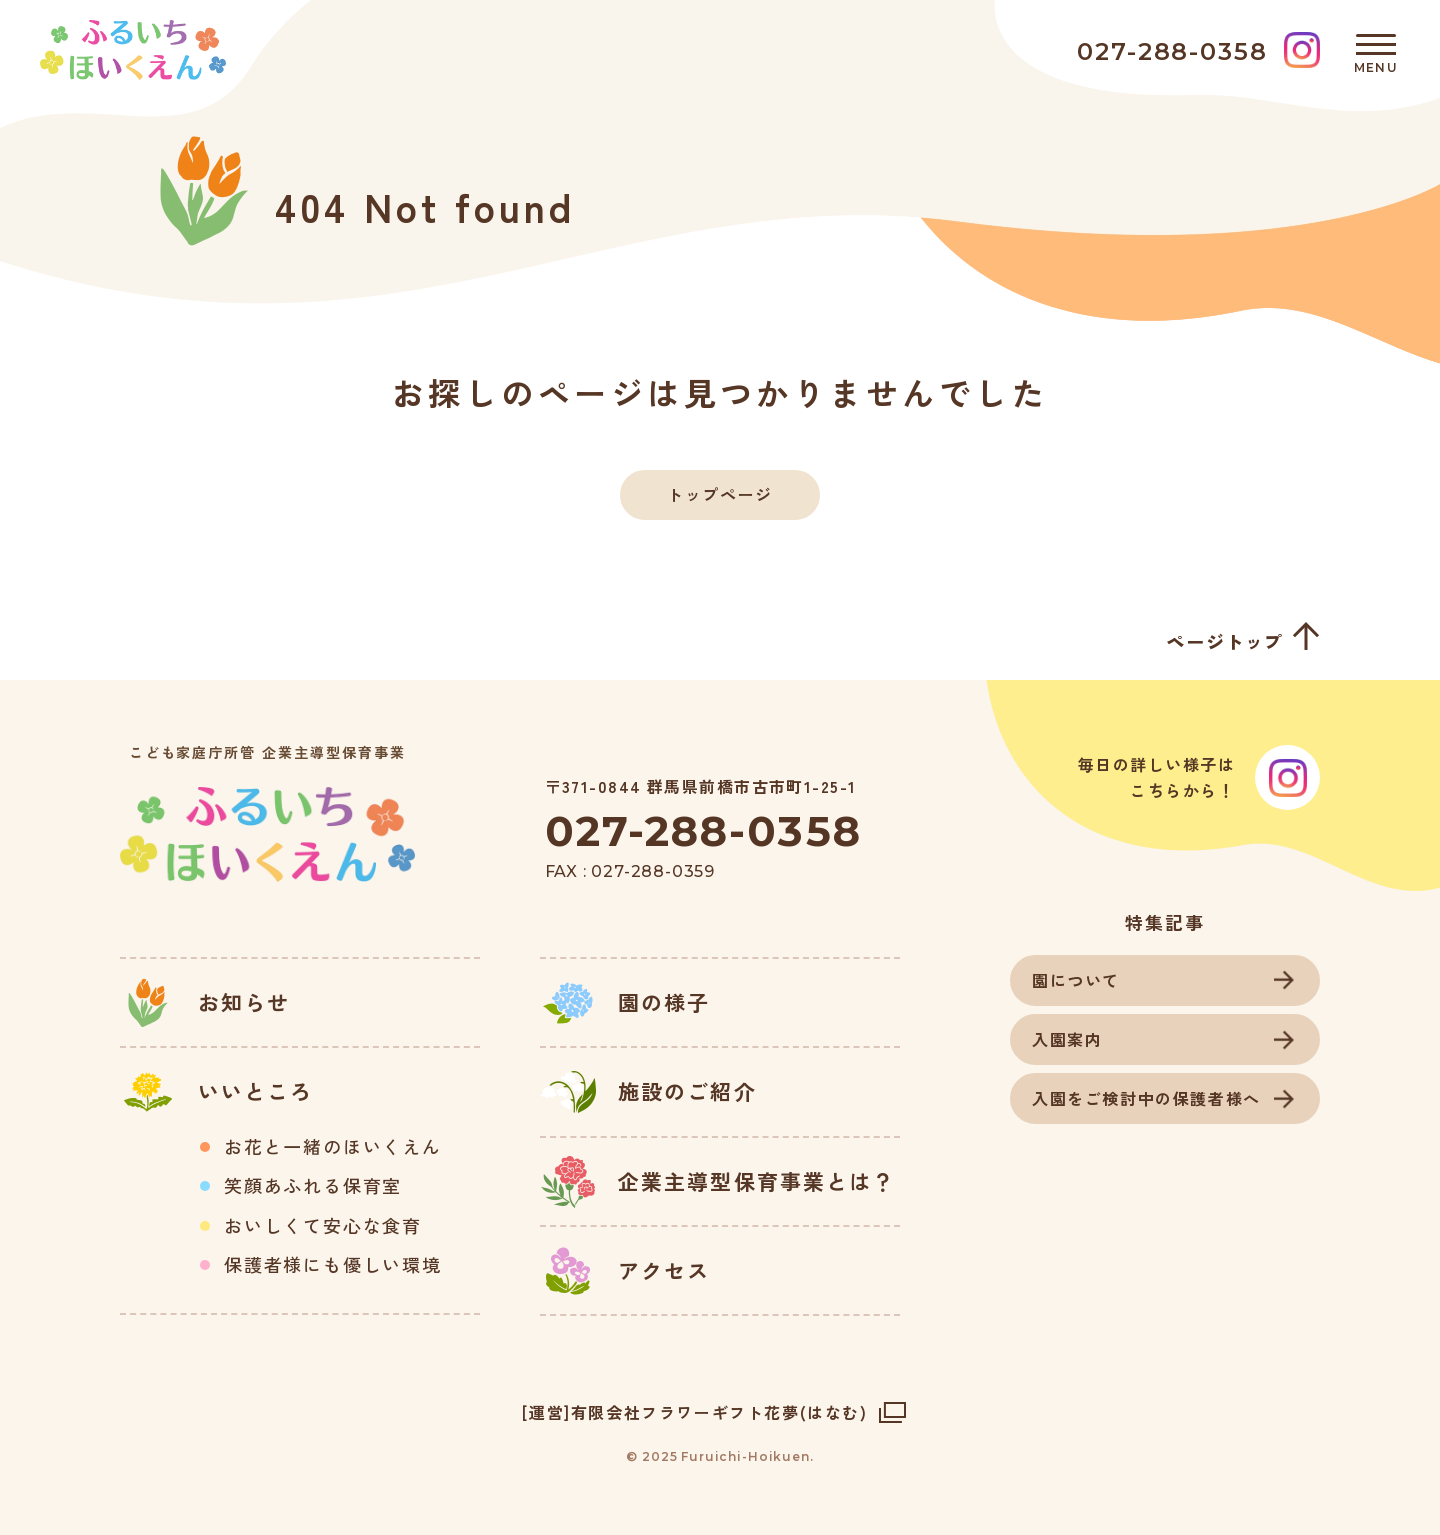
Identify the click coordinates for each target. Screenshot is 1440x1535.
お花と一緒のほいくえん (333, 1147)
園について (1076, 980)
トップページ (720, 494)
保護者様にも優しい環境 (333, 1265)
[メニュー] (1376, 50)
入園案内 (1067, 1039)
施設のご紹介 (687, 1091)
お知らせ (244, 1002)
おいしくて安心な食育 (323, 1226)
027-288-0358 (703, 831)
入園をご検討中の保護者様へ (1146, 1098)
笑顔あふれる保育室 (313, 1186)
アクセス (664, 1270)
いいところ (256, 1091)
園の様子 (664, 1002)
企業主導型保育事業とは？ (756, 1181)
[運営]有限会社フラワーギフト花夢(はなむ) (694, 1412)
